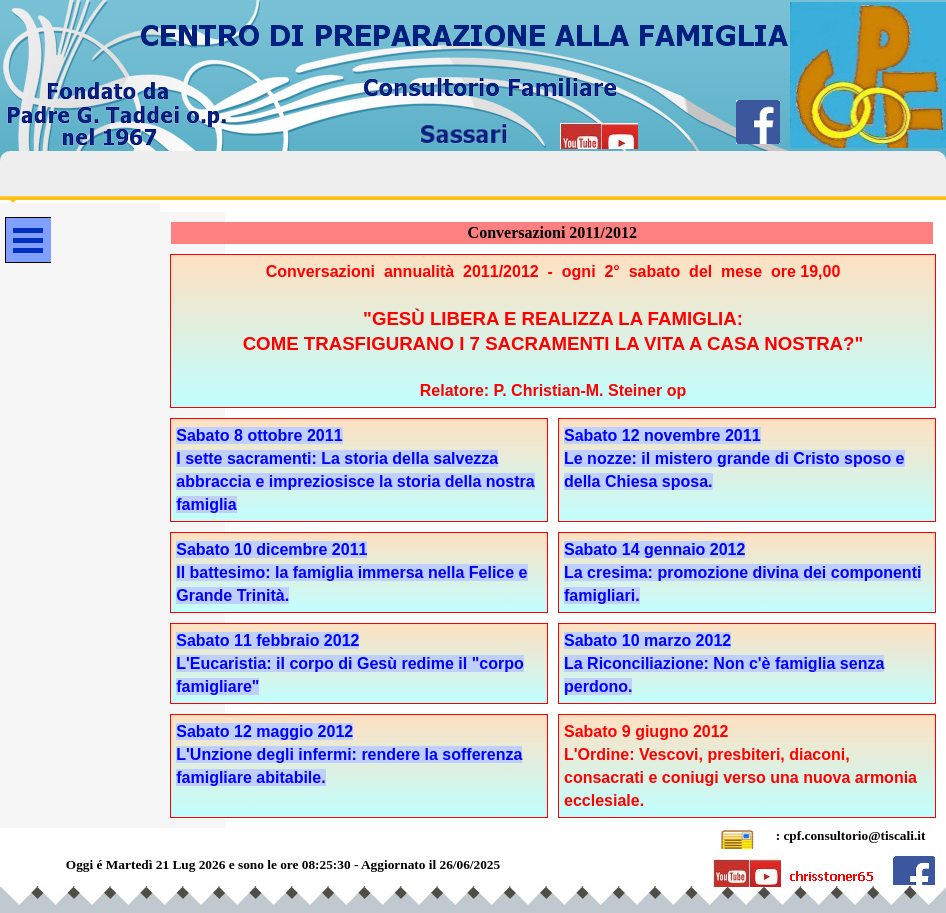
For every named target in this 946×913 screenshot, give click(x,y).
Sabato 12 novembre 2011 (662, 435)
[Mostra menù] (28, 240)
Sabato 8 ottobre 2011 (259, 435)
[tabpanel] (553, 331)
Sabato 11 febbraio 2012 (267, 640)
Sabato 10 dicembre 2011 (271, 549)
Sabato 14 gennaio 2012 (654, 549)
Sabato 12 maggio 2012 (264, 731)
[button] (737, 836)
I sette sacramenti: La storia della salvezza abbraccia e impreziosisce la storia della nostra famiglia (355, 481)
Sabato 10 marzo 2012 (647, 640)
